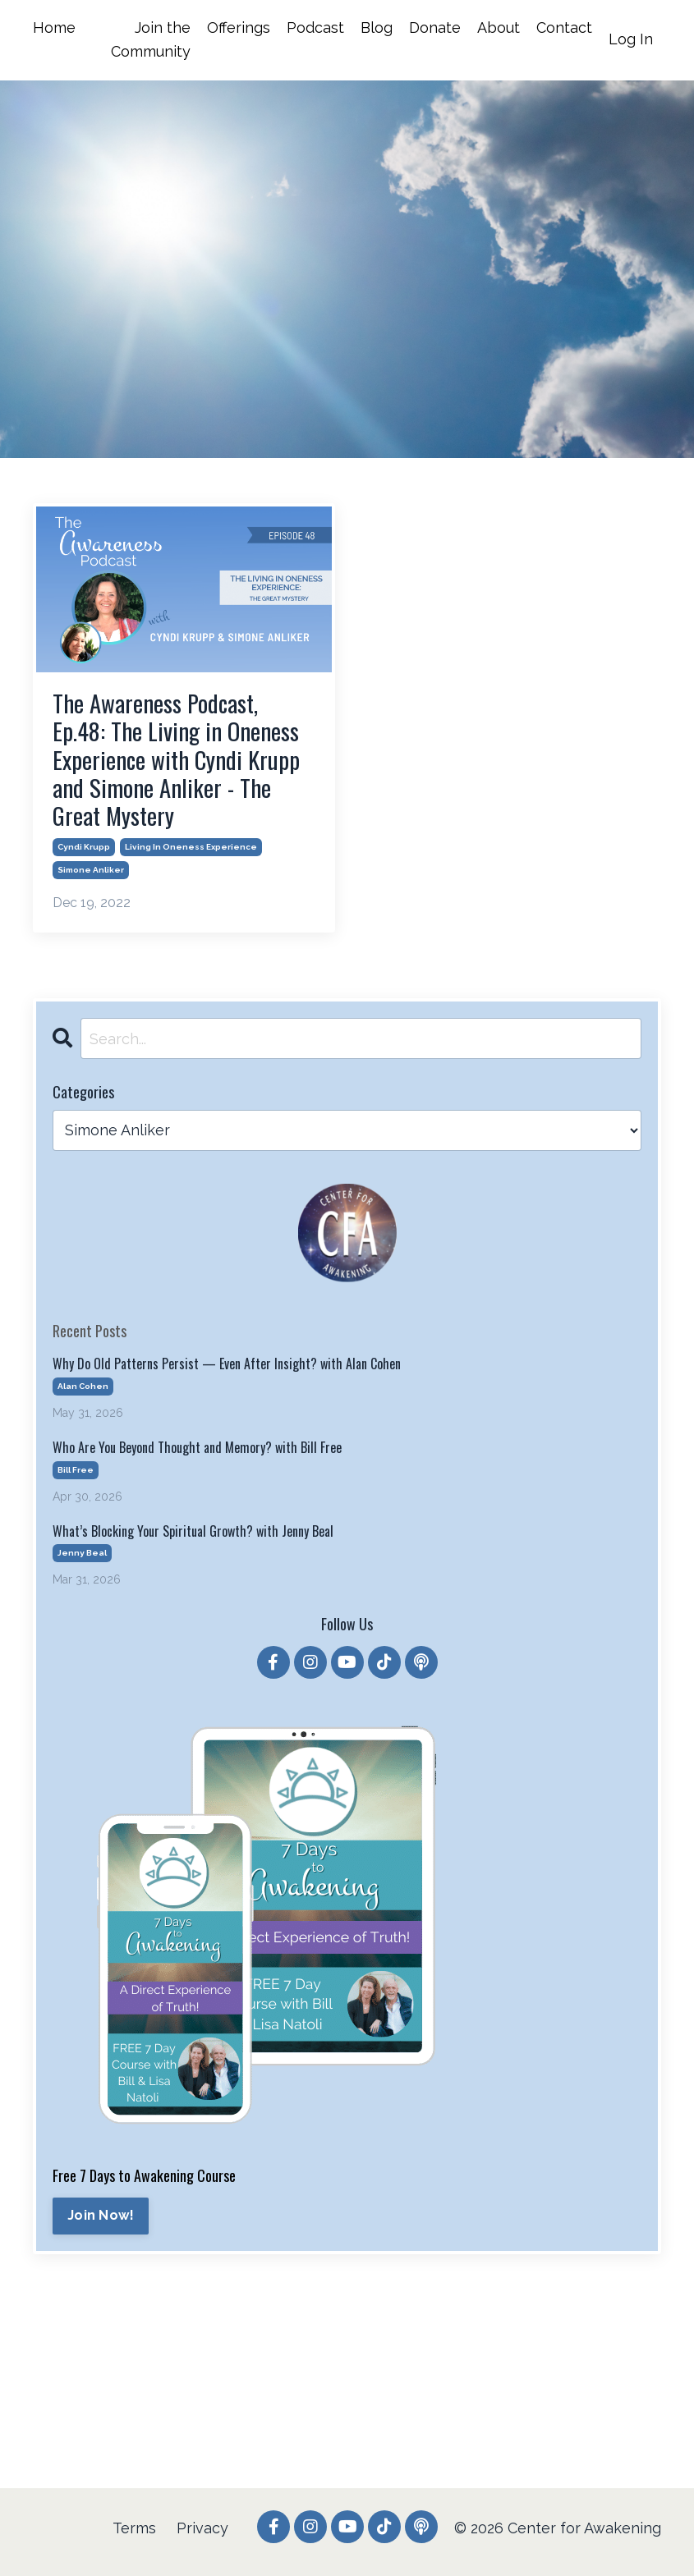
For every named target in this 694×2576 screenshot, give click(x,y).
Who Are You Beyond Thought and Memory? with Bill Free (197, 1454)
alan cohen (82, 1392)
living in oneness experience (191, 853)
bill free (75, 1476)
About (498, 27)
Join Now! (100, 2222)
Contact (564, 27)
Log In (631, 39)
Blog (377, 27)
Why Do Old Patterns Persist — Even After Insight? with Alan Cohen (227, 1370)
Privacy (202, 2534)
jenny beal (82, 1560)
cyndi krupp (83, 853)
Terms (134, 2534)
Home (54, 27)
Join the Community (151, 39)
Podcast (315, 27)
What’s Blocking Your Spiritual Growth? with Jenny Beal (193, 1538)
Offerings (238, 27)
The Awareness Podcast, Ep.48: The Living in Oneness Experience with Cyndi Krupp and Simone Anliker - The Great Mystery (180, 763)
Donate (435, 27)
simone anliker (90, 876)
